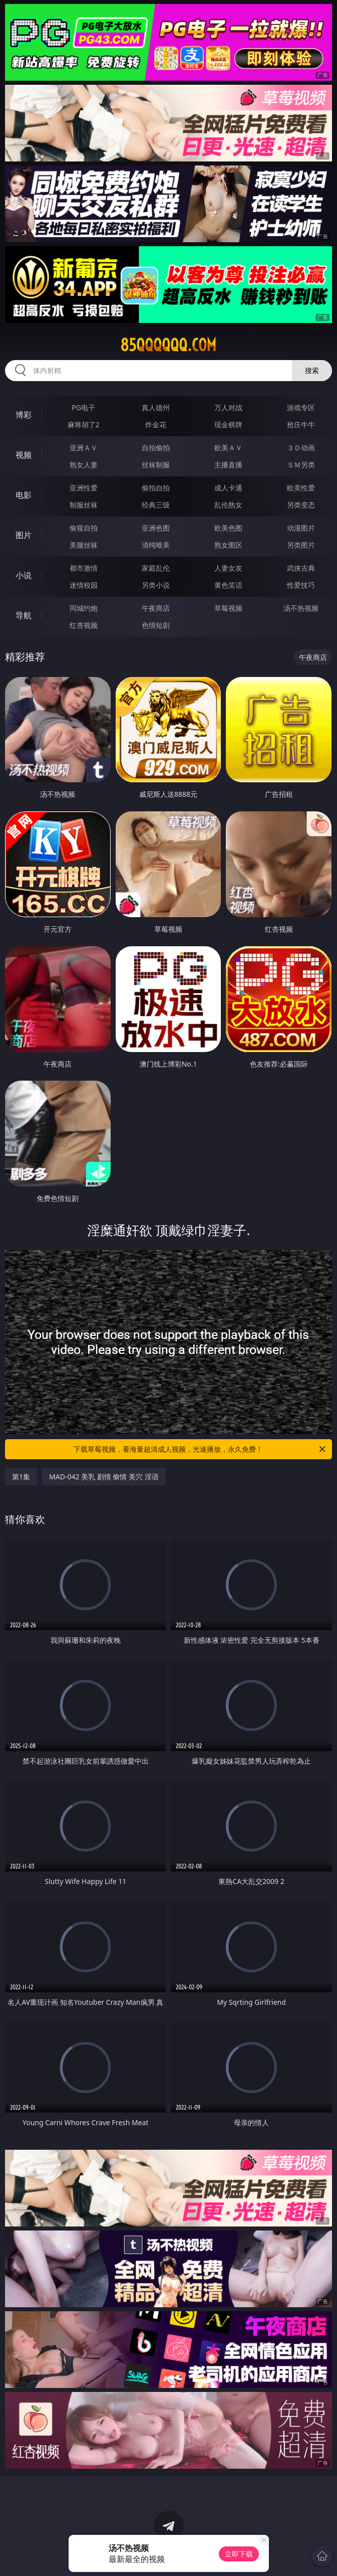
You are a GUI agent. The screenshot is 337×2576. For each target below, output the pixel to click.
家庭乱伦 (156, 568)
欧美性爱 (301, 487)
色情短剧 (156, 625)
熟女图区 (228, 545)
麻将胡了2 (84, 424)
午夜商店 (156, 608)
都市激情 (84, 568)
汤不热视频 (300, 608)
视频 (24, 454)
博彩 (24, 414)
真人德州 (156, 407)
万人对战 (228, 407)
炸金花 (155, 424)
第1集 (21, 1476)
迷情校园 (84, 585)
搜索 (312, 370)
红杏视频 (84, 625)
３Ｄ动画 (301, 447)
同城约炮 (84, 608)
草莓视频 (228, 608)
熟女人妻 (84, 464)
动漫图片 (301, 528)
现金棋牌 (228, 424)
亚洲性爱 (84, 487)
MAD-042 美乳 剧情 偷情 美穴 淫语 (104, 1476)
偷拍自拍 (156, 487)
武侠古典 (301, 568)
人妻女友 (228, 568)
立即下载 (239, 2553)
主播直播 (228, 464)
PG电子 (83, 407)
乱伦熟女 (228, 504)
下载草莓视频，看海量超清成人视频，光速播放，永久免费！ (200, 1449)
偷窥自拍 (84, 528)
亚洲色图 (156, 528)
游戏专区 (301, 407)
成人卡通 (228, 487)
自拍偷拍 (156, 447)
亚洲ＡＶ (84, 447)
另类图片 (301, 545)
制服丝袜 (84, 504)
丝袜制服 (156, 464)
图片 (24, 535)
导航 (24, 615)
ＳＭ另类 (301, 464)
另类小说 (156, 585)
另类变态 (301, 504)
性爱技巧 (301, 585)
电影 (24, 494)
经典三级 (156, 504)
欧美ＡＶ (228, 447)
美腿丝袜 (84, 545)
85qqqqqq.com (168, 345)
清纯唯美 (156, 545)
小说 (24, 575)
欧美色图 (228, 528)
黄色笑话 (228, 585)
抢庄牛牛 (301, 424)
